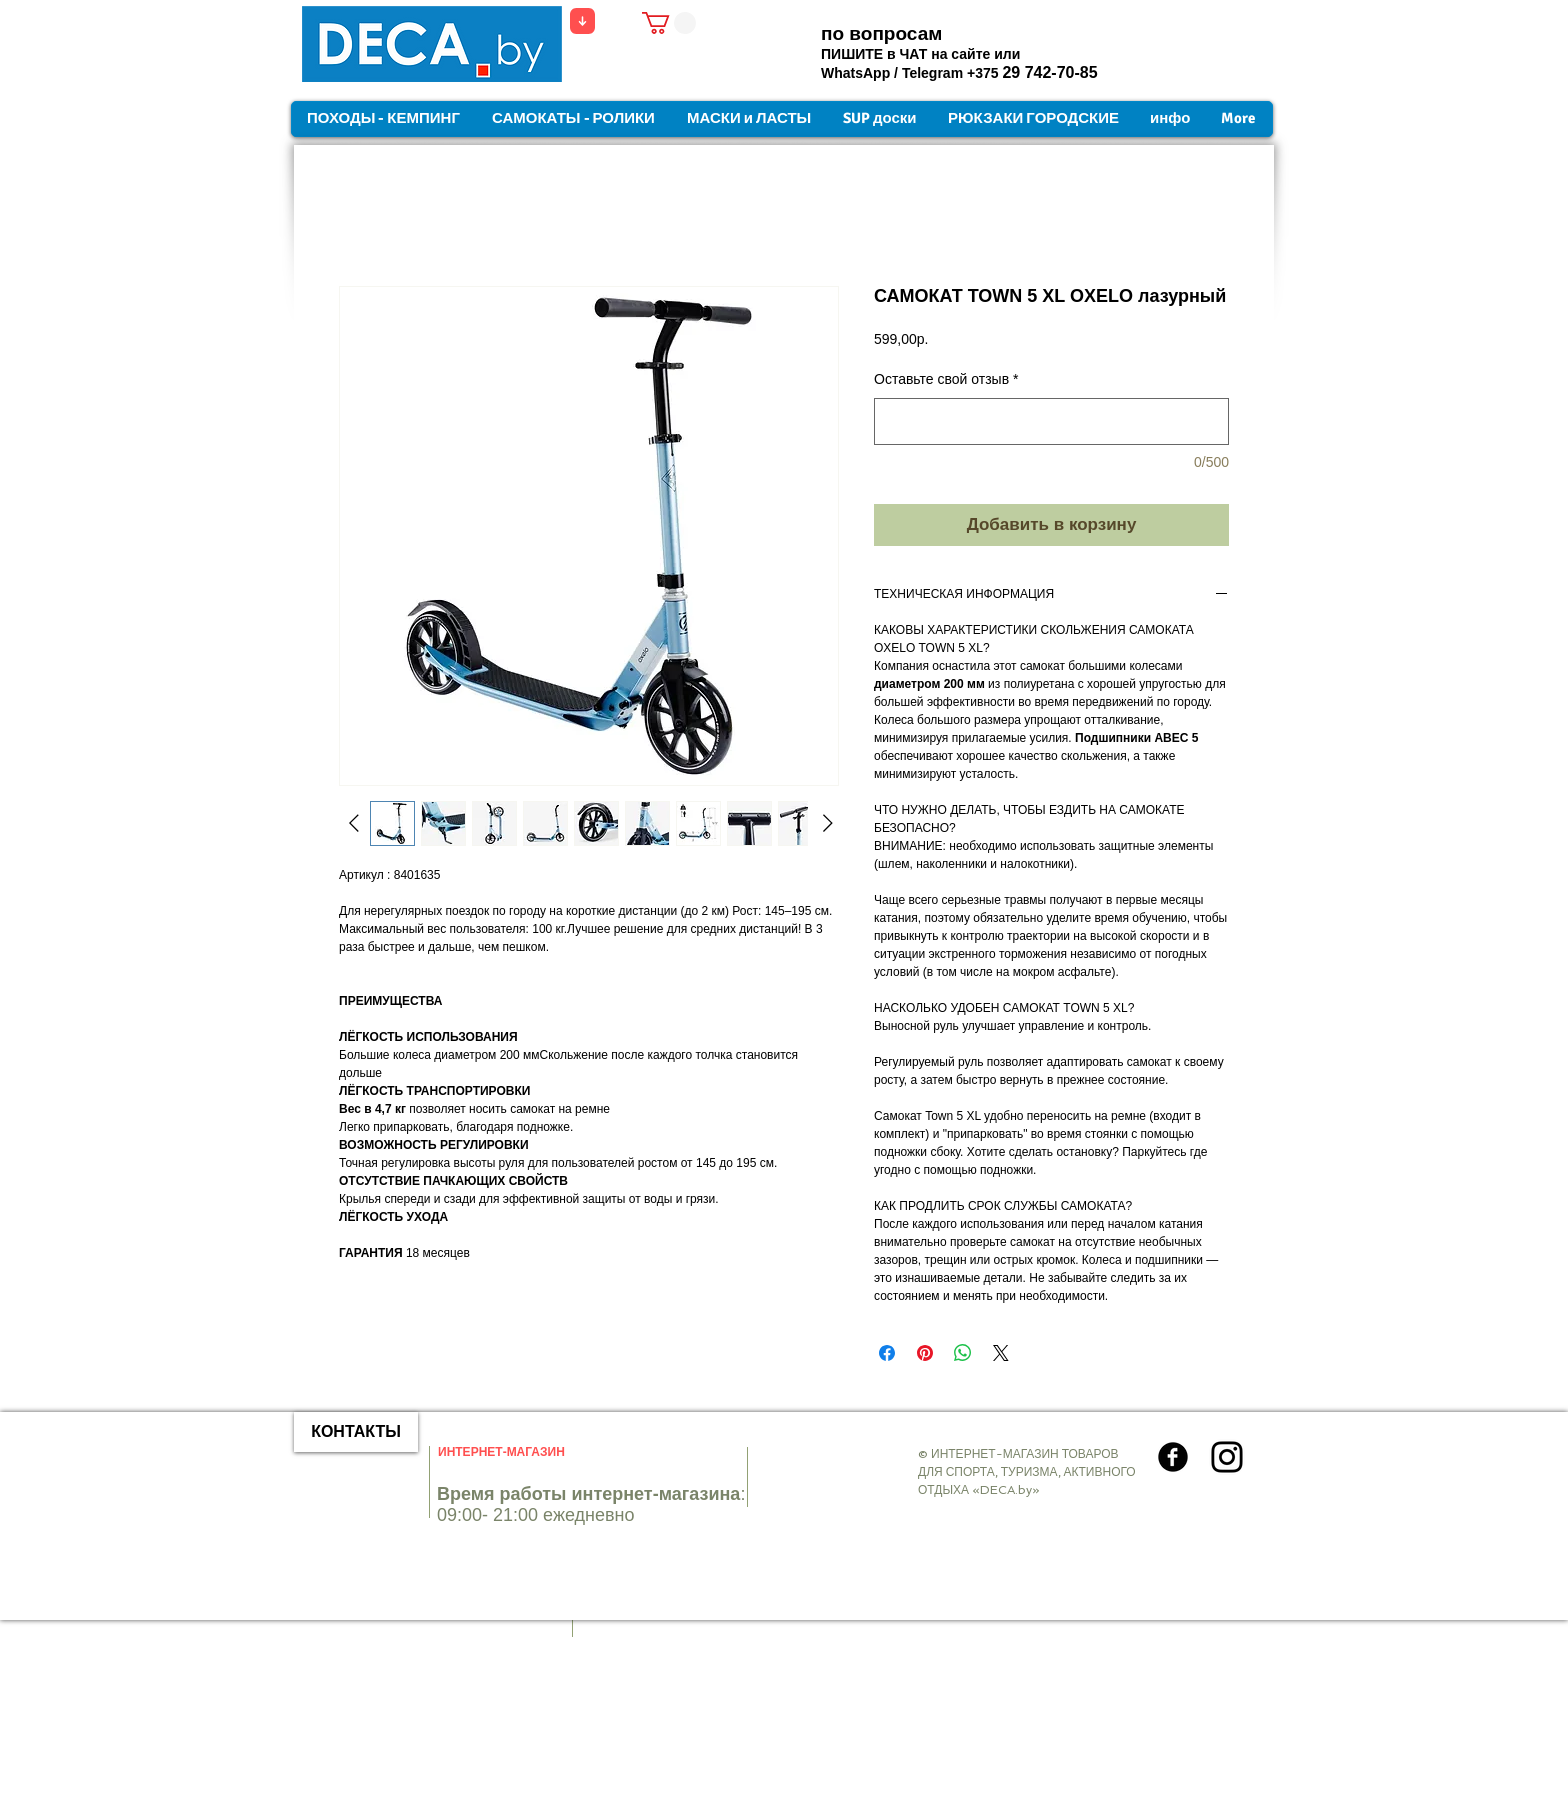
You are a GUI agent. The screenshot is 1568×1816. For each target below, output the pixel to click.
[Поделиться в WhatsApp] (963, 1353)
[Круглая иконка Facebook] (1173, 1457)
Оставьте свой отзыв (946, 379)
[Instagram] (1227, 1457)
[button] (669, 23)
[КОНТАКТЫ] (356, 1432)
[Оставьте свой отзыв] (1051, 421)
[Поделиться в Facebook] (887, 1353)
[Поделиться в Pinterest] (925, 1353)
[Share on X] (1001, 1353)
